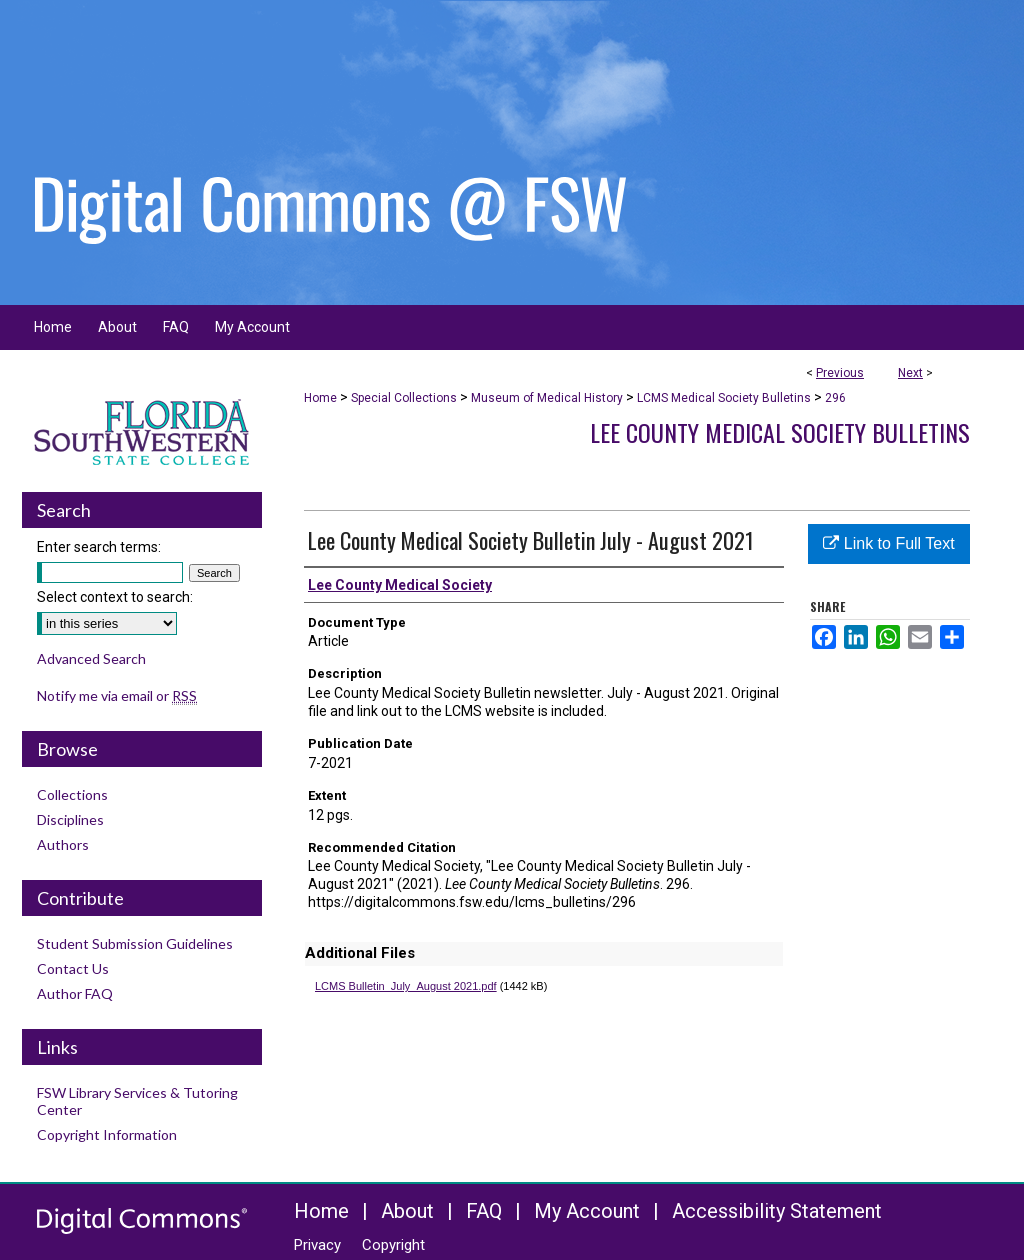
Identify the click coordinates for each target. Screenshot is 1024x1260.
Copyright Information (107, 1134)
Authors (63, 844)
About (407, 1211)
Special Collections (404, 398)
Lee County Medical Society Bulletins (780, 432)
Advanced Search (91, 658)
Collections (72, 794)
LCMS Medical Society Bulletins (724, 398)
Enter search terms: (99, 547)
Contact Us (73, 968)
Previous (840, 373)
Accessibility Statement (777, 1211)
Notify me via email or (117, 695)
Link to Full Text (888, 543)
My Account (587, 1211)
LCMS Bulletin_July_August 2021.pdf (406, 986)
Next (910, 373)
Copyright (393, 1245)
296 (835, 398)
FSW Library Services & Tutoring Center (137, 1101)
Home (320, 398)
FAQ (484, 1211)
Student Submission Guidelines (135, 943)
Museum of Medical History (547, 398)
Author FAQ (75, 993)
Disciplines (70, 819)
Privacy (317, 1245)
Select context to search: (115, 597)
